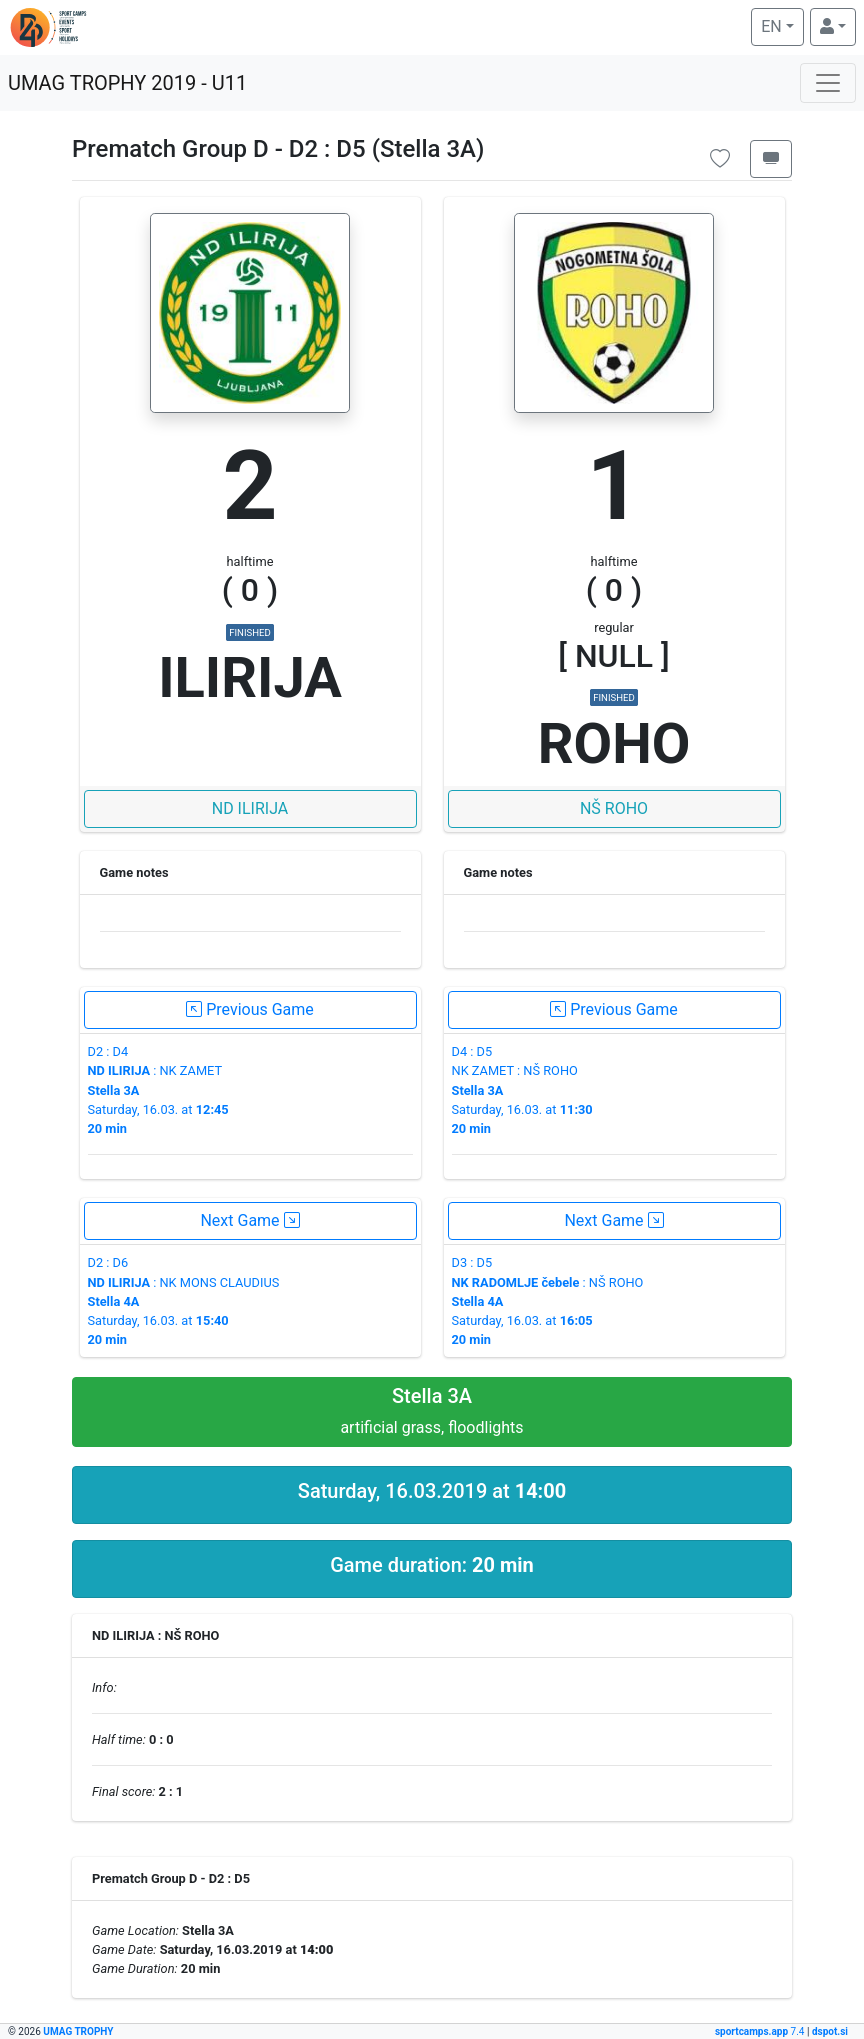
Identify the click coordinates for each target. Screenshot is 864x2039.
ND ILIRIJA (250, 808)
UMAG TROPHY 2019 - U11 (127, 83)
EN (782, 25)
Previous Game (250, 1009)
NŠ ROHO (614, 808)
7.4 (761, 2031)
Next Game (249, 1220)
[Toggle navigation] (828, 83)
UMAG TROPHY (78, 2031)
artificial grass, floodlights (432, 1410)
